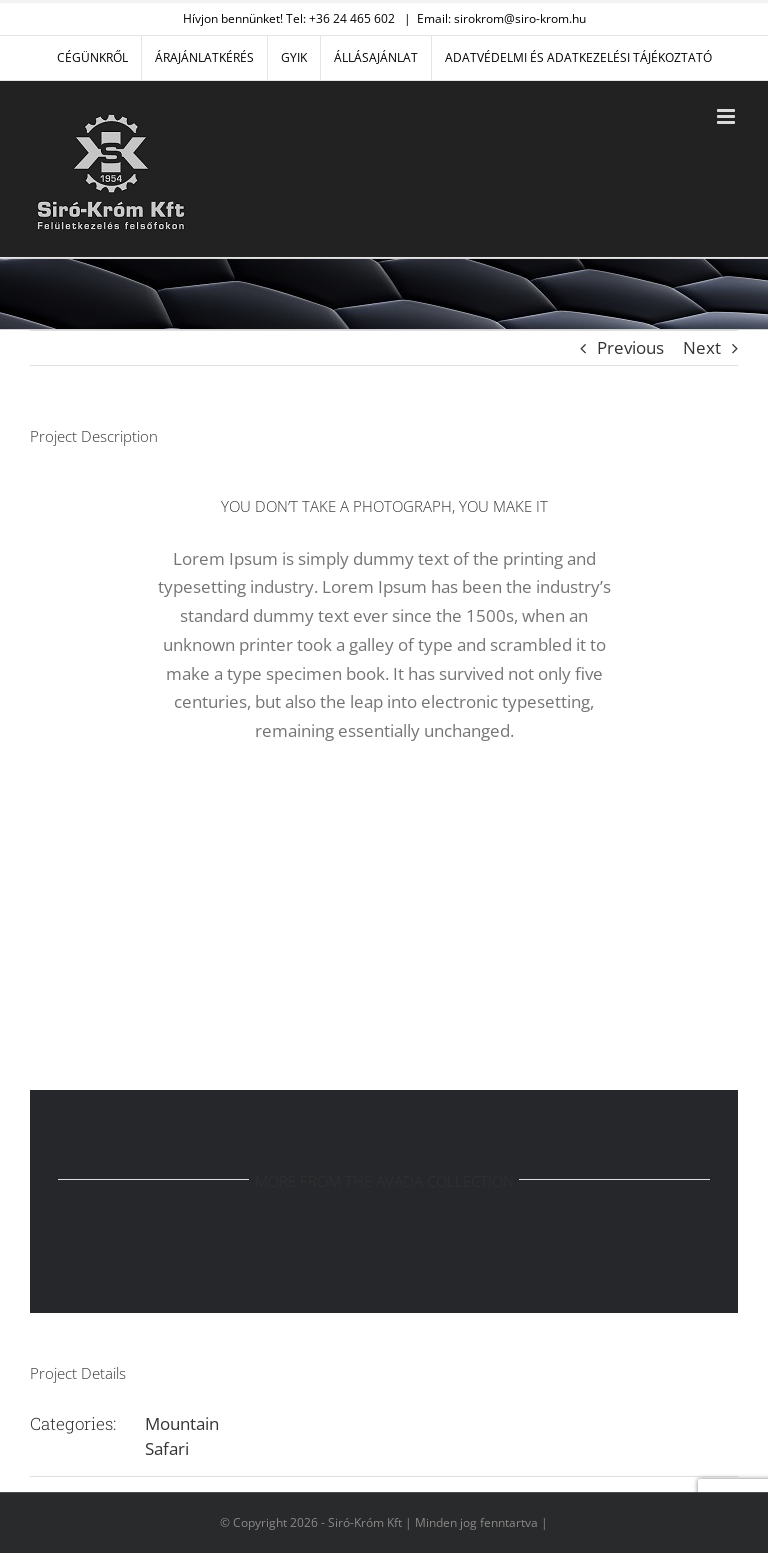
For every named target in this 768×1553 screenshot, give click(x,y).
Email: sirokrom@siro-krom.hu (501, 18)
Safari (167, 1448)
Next (702, 347)
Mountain (182, 1423)
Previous (630, 347)
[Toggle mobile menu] (727, 116)
